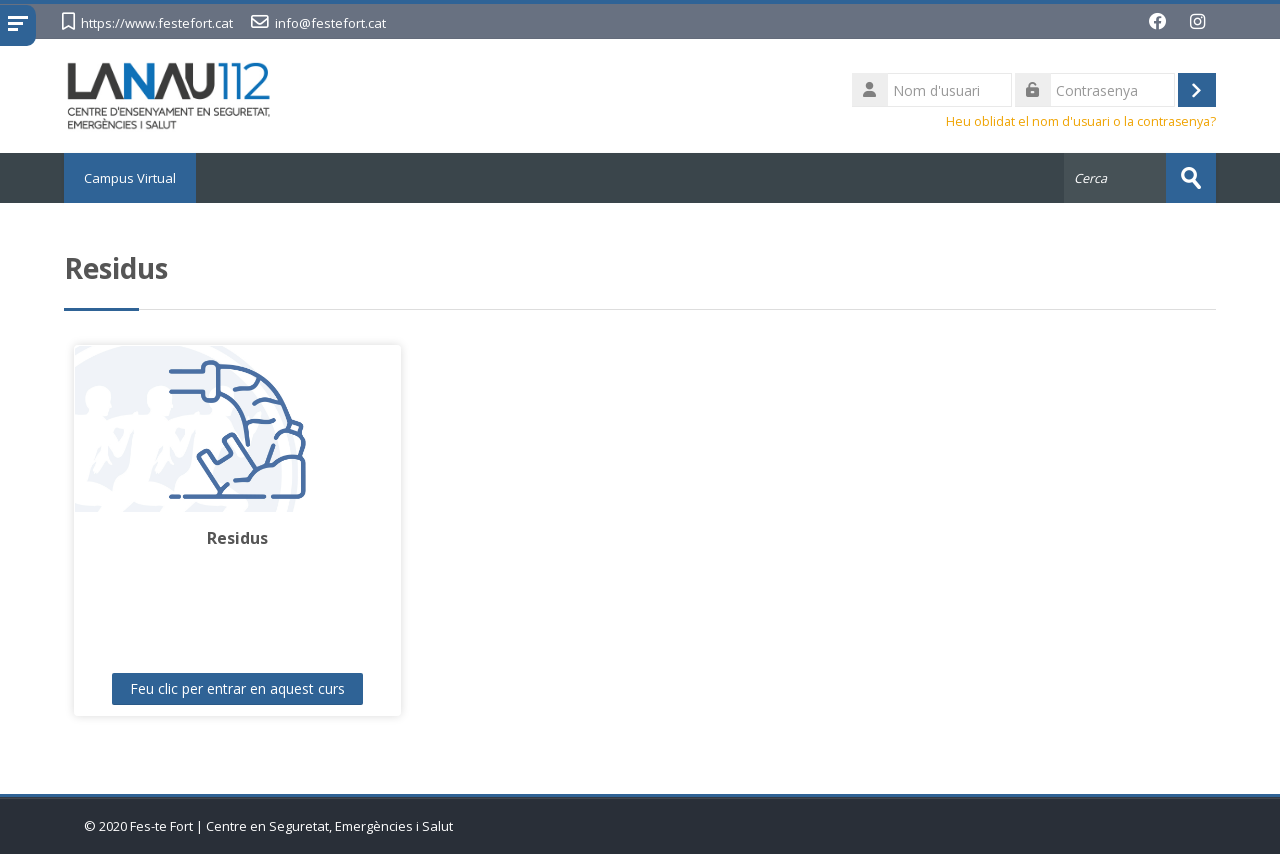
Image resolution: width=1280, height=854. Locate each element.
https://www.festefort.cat (157, 23)
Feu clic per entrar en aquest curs (237, 688)
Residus (237, 538)
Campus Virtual (130, 178)
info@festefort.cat (330, 23)
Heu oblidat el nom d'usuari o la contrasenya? (1081, 121)
